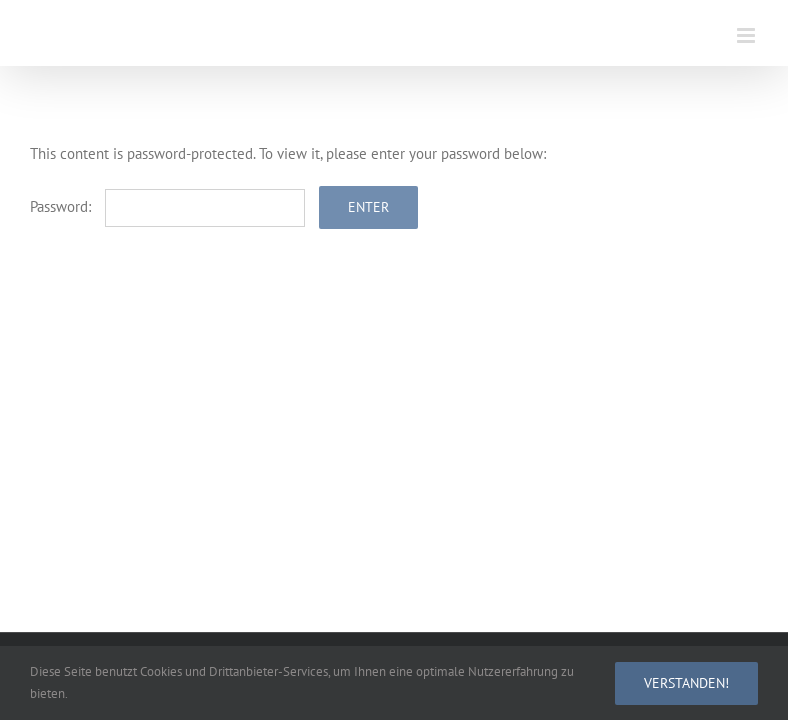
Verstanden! (686, 683)
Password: (167, 206)
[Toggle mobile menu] (747, 35)
